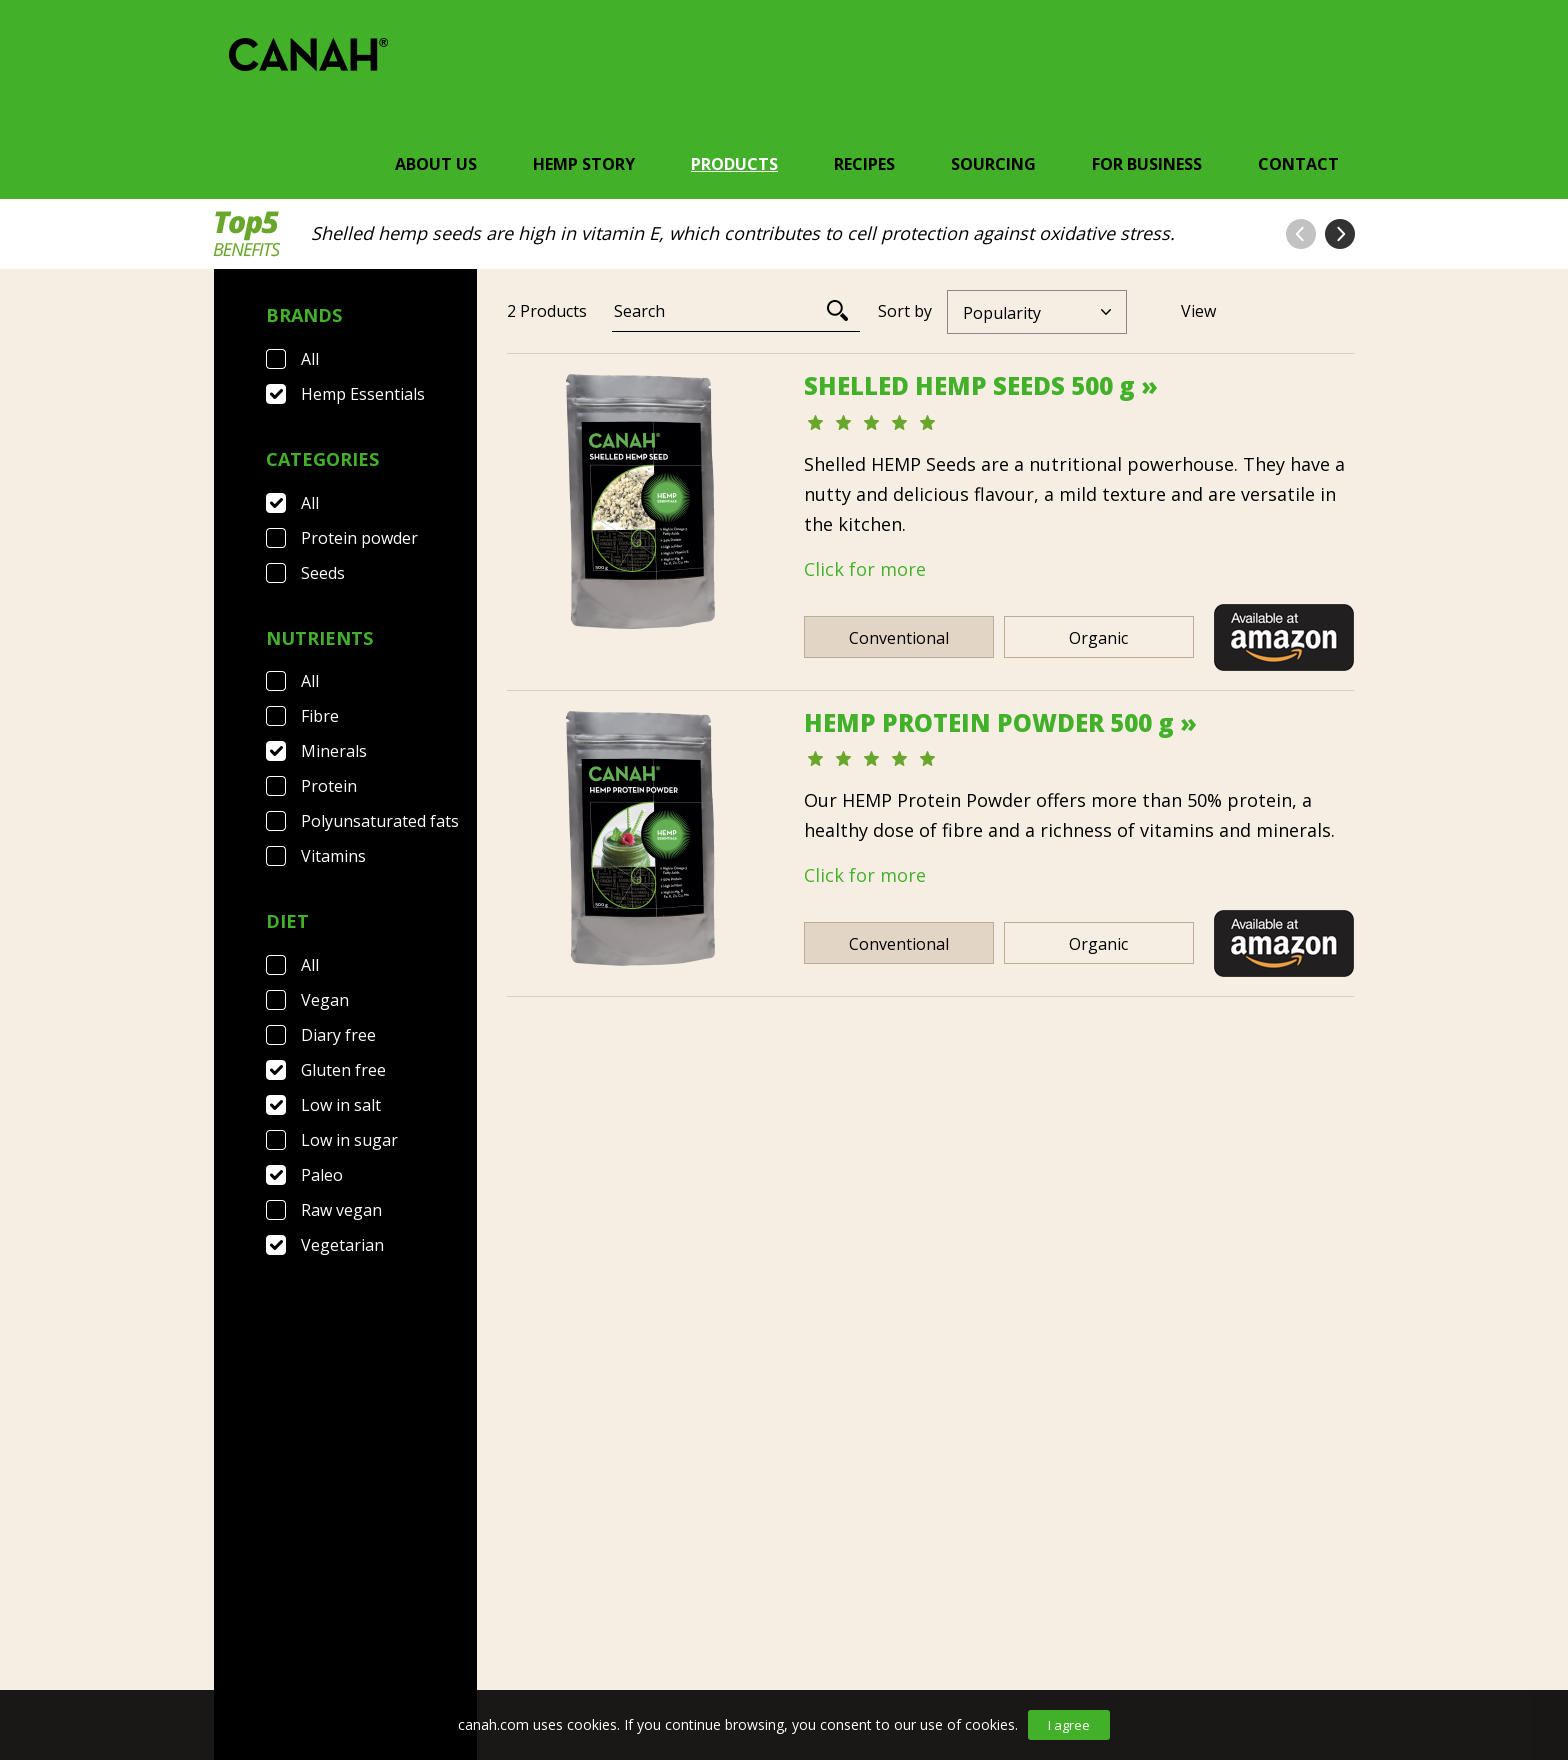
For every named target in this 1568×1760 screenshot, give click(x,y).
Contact (1298, 164)
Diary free (338, 1035)
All (310, 359)
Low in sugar (349, 1140)
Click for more (865, 569)
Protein (329, 786)
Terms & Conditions (460, 1623)
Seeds (323, 573)
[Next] (982, 1219)
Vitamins (333, 856)
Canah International (779, 1623)
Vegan (325, 1000)
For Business (1147, 164)
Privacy (612, 1623)
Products (734, 164)
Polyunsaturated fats (380, 821)
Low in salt (341, 1105)
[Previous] (872, 1219)
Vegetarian (342, 1245)
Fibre (320, 716)
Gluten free (343, 1070)
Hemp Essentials (363, 394)
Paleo (322, 1175)
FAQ (326, 1623)
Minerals (334, 751)
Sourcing (993, 164)
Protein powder (359, 538)
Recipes (864, 164)
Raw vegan (341, 1210)
